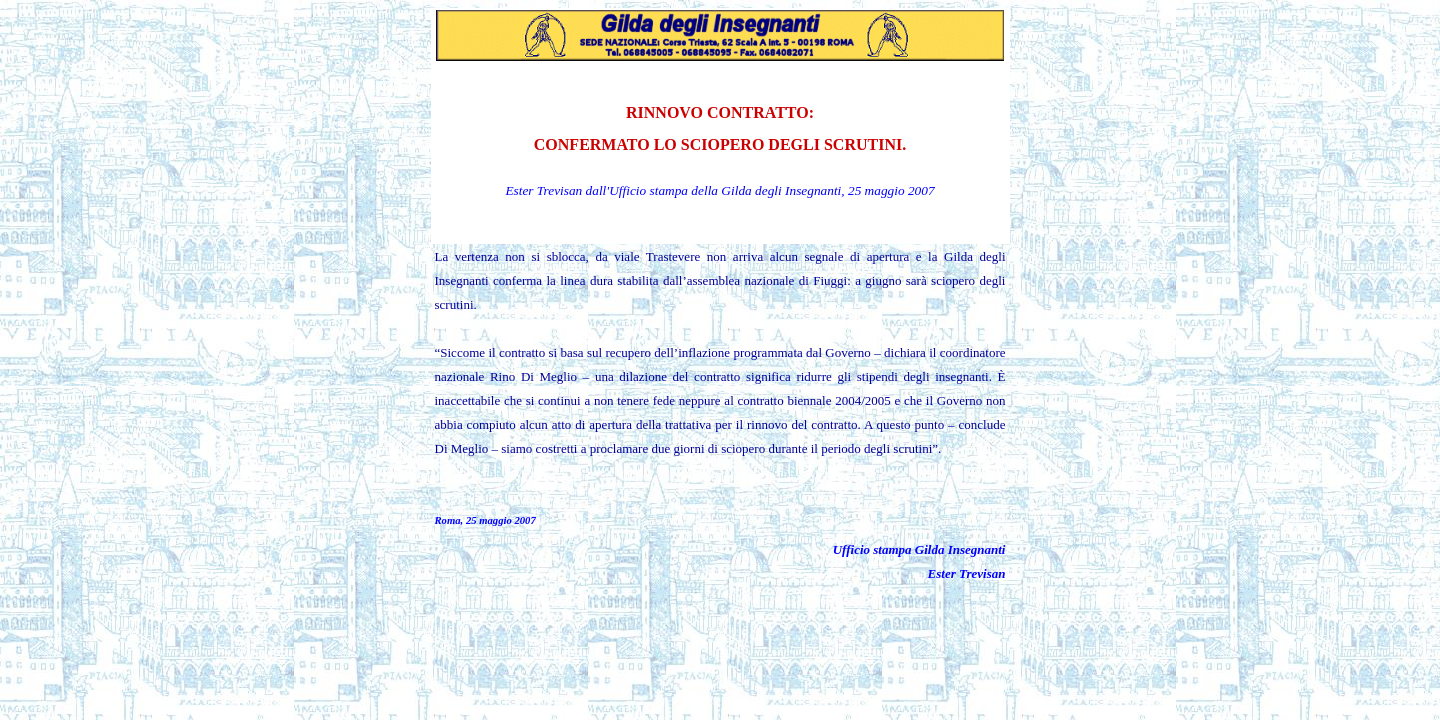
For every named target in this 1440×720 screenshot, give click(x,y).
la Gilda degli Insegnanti (775, 190)
